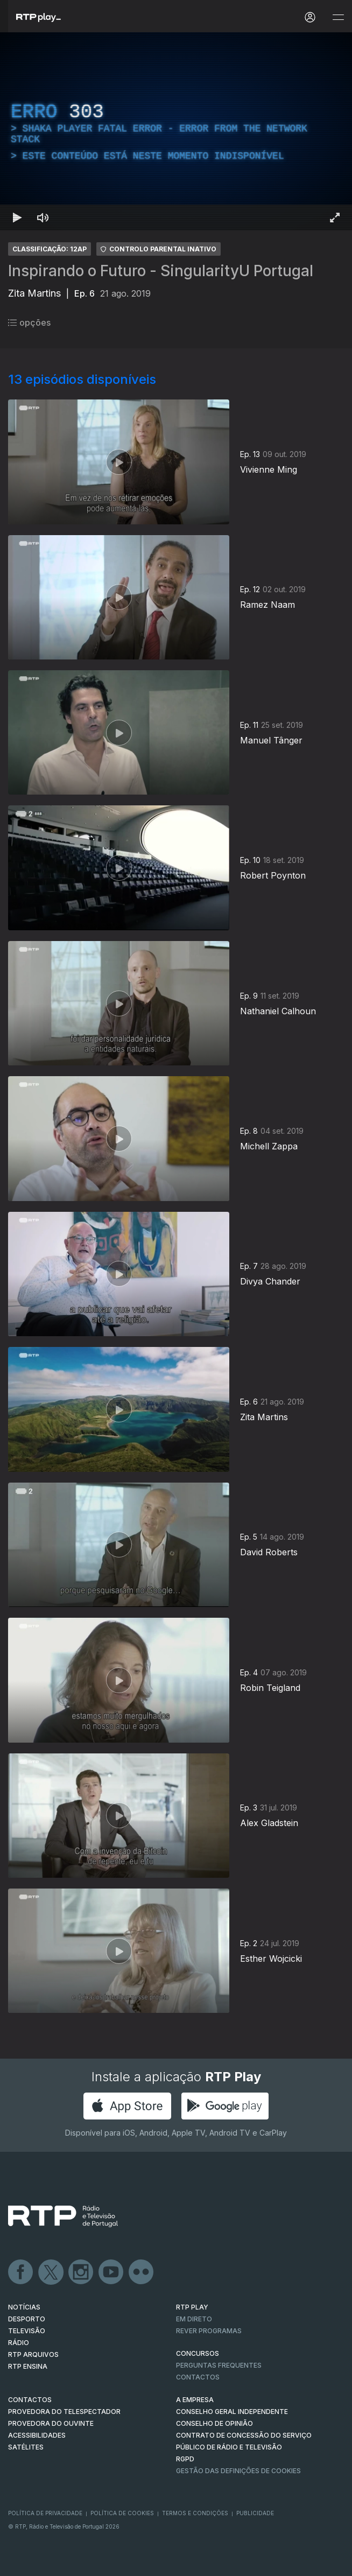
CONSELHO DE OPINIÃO (214, 2423)
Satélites (26, 2447)
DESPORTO (26, 2319)
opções (29, 322)
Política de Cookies (122, 2513)
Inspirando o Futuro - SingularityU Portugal (160, 271)
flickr (141, 2272)
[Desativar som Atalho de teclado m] (43, 217)
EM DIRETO (194, 2319)
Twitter (51, 2272)
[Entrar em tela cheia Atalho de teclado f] (335, 217)
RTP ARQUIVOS (33, 2354)
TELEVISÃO (26, 2331)
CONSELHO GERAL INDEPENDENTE (232, 2411)
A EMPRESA (195, 2400)
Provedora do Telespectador (64, 2411)
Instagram (81, 2272)
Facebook (21, 2272)
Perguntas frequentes (219, 2365)
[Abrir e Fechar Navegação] (338, 17)
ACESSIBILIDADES (37, 2435)
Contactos (198, 2377)
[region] (176, 131)
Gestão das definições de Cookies (238, 2471)
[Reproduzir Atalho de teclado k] (17, 217)
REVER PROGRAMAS (209, 2331)
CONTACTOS (30, 2400)
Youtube (111, 2272)
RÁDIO (18, 2343)
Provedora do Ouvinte (51, 2423)
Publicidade (255, 2513)
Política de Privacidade (45, 2513)
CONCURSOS (197, 2353)
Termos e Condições (195, 2513)
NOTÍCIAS (24, 2307)
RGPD (185, 2459)
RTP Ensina (27, 2366)
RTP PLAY (192, 2307)
